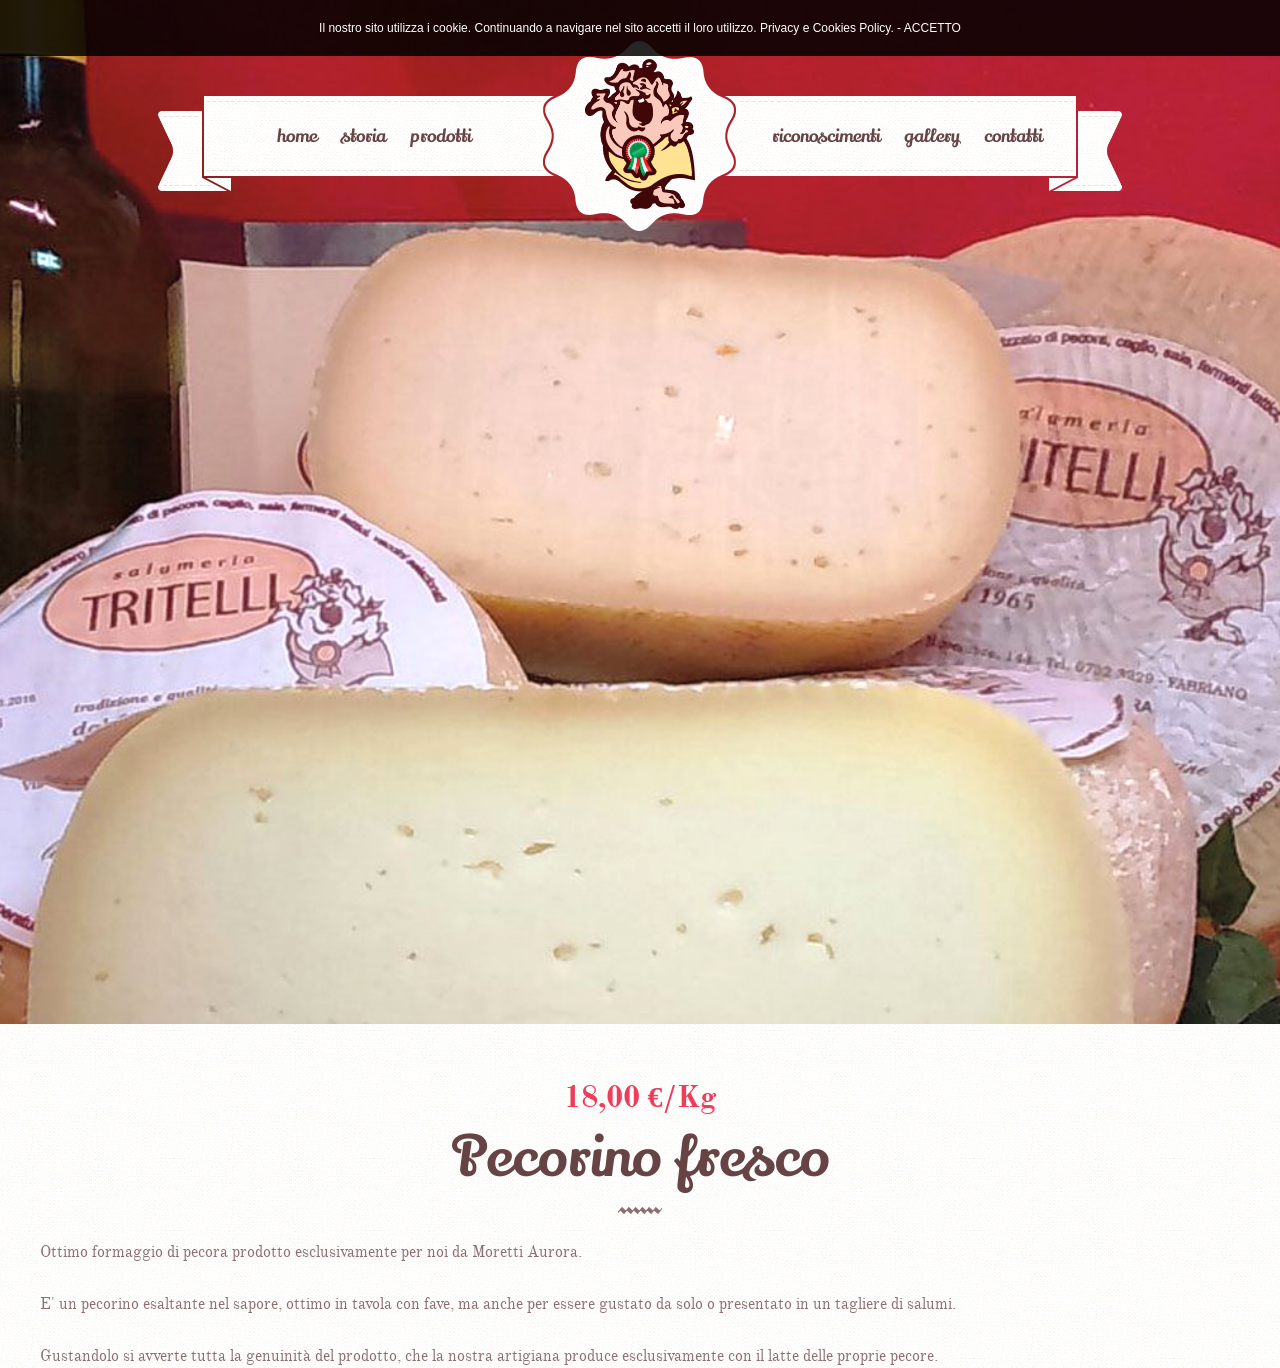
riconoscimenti (826, 136)
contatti (1013, 136)
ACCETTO (932, 28)
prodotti (440, 136)
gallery (932, 136)
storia (363, 136)
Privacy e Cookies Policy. (827, 28)
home (297, 136)
